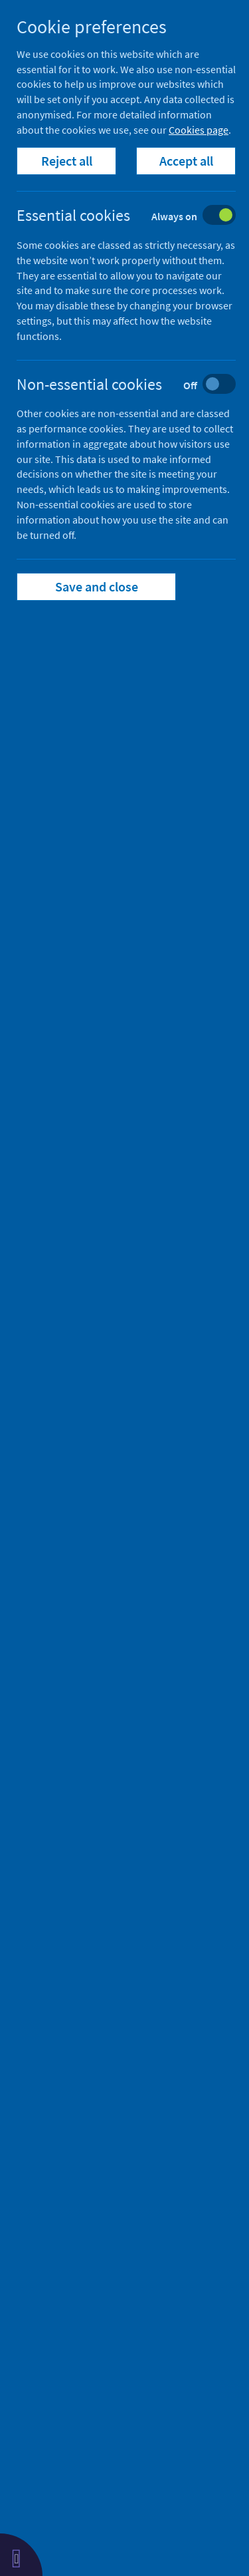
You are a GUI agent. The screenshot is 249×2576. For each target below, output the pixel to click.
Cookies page (198, 129)
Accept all (186, 160)
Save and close (96, 586)
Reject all (66, 160)
